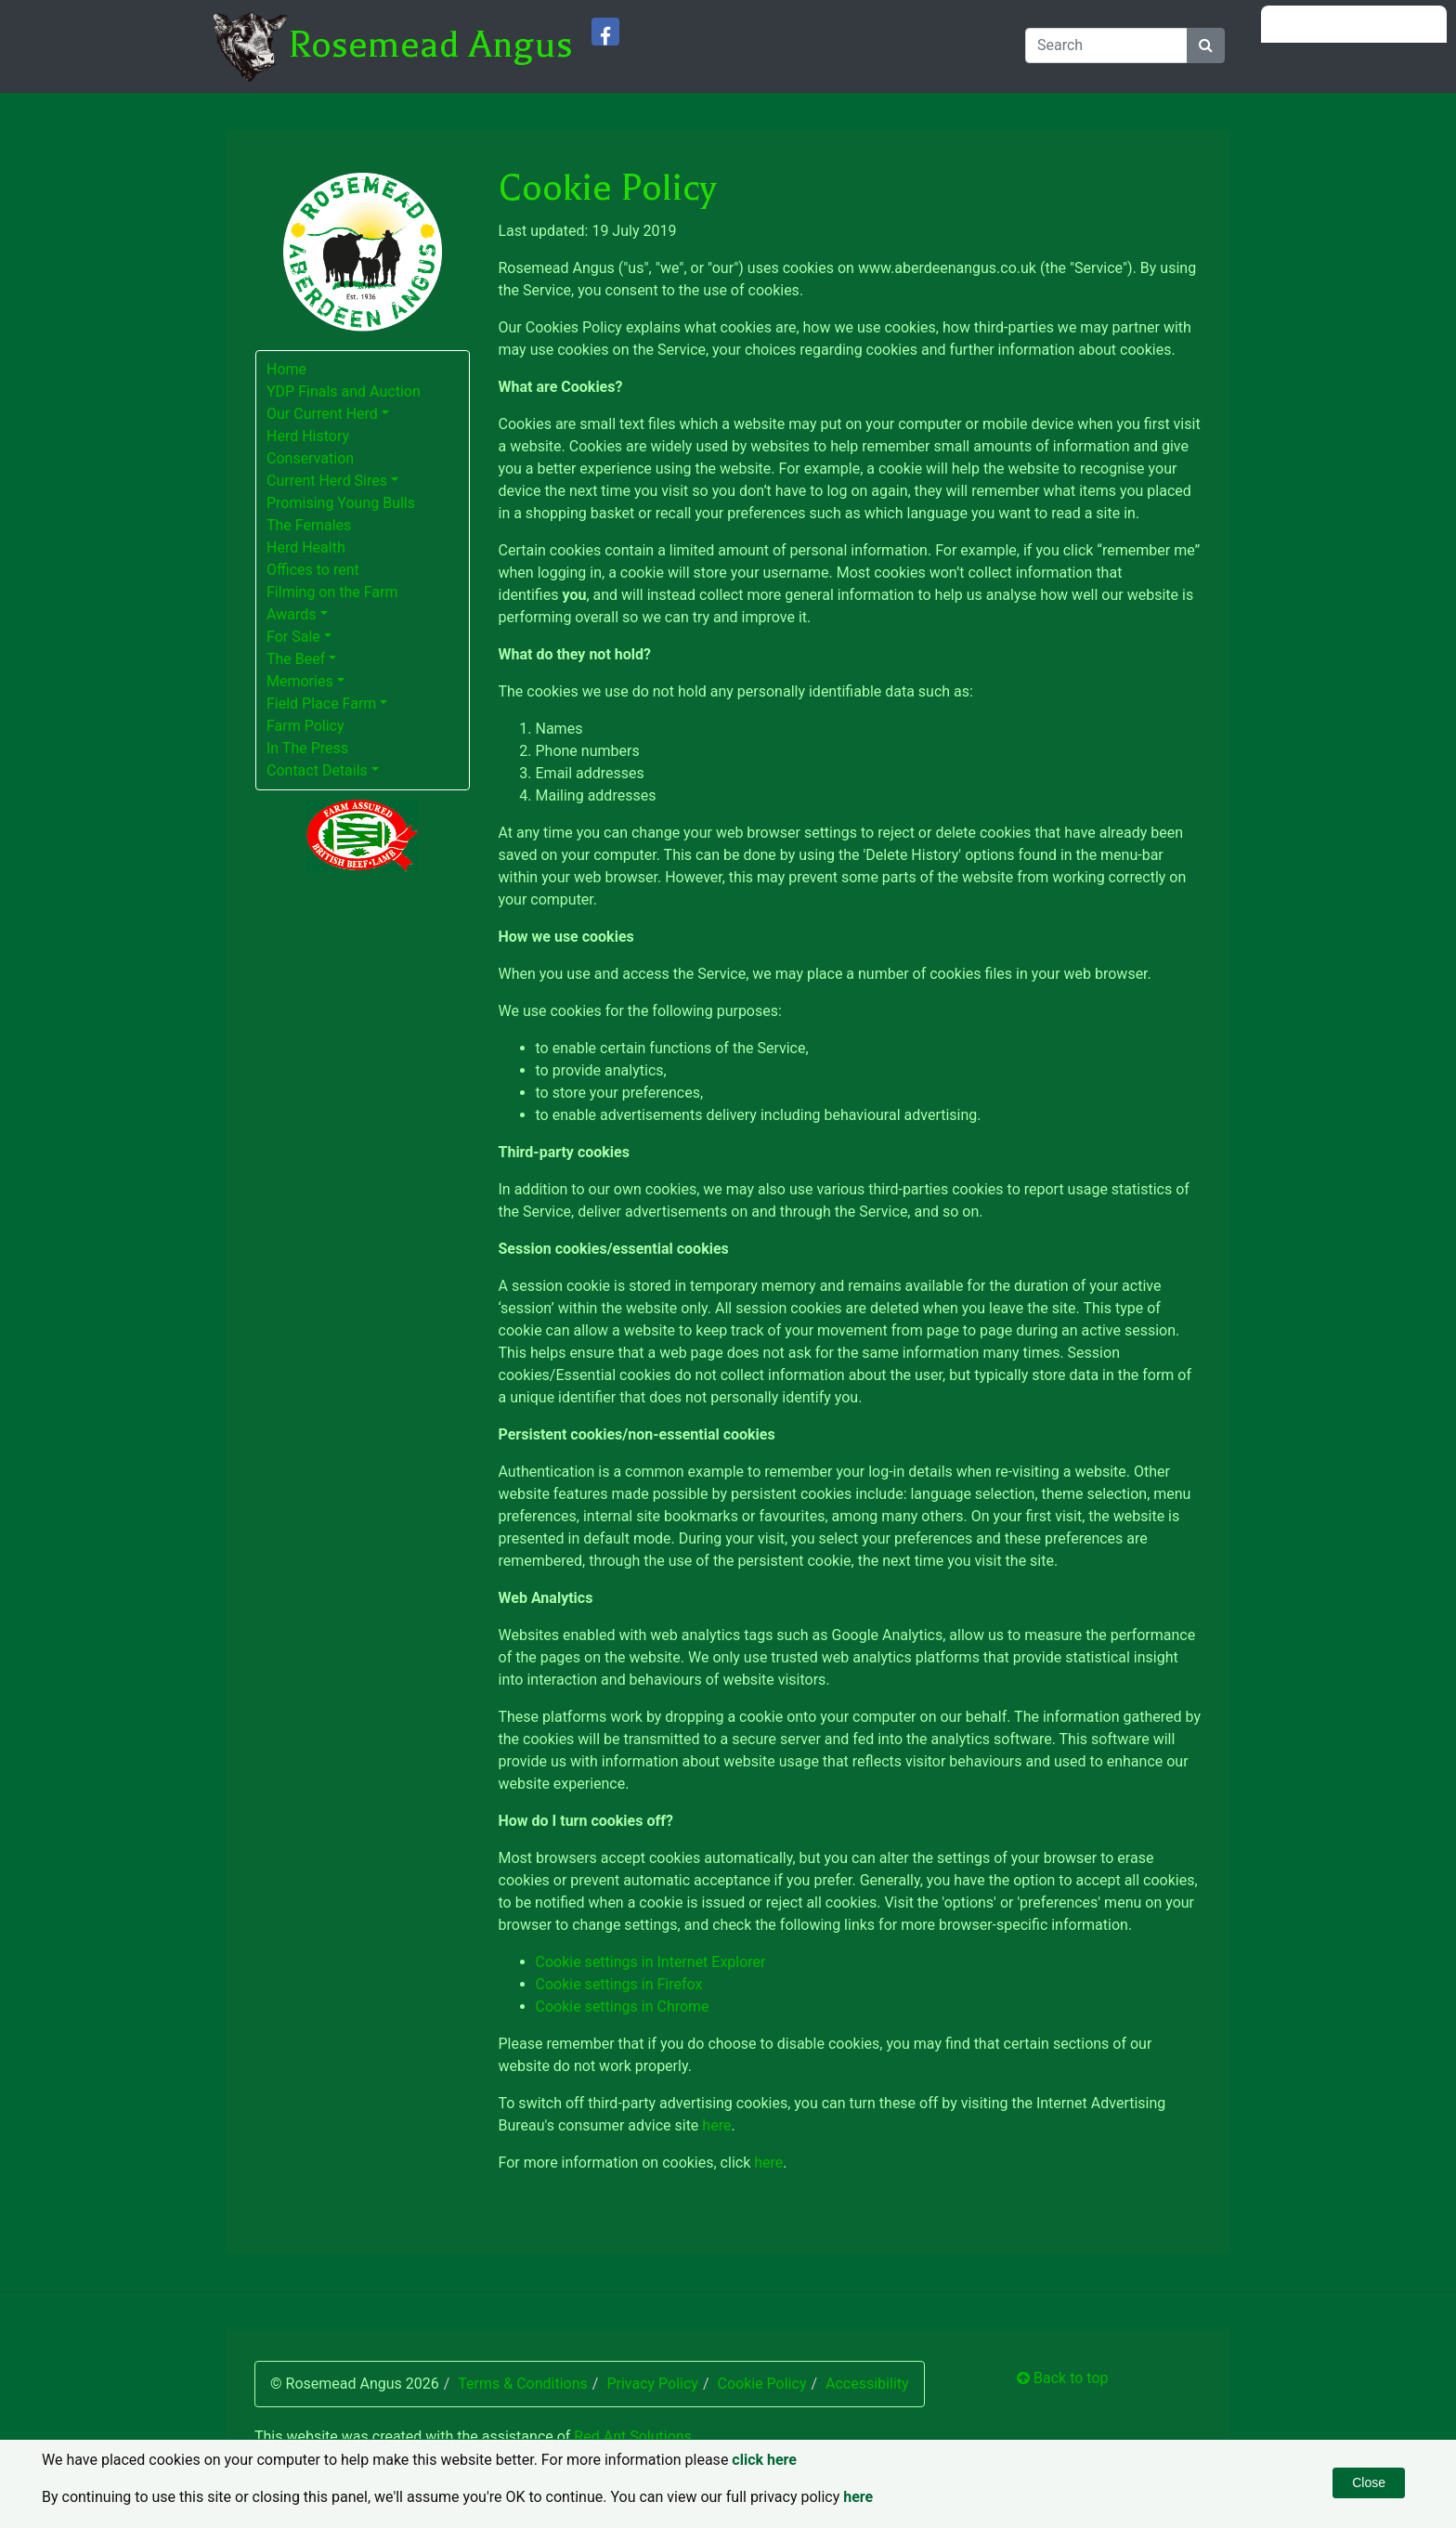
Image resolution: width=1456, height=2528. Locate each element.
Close (1368, 2482)
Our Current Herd (322, 414)
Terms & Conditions (523, 2383)
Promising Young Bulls (340, 503)
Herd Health (305, 547)
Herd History (307, 436)
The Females (308, 525)
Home (286, 369)
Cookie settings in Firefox (619, 1984)
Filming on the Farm (332, 592)
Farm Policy (305, 726)
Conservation (310, 458)
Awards (291, 614)
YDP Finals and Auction (343, 391)
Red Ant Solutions (633, 2436)
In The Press (307, 748)
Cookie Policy (761, 2383)
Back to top (1062, 2378)
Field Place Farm (321, 703)
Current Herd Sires (326, 480)
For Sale (293, 636)
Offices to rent (312, 570)
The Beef (295, 659)
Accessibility (867, 2383)
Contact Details (317, 770)
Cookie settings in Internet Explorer (651, 1962)
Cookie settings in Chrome (622, 2006)
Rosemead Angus (430, 44)
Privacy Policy (652, 2383)
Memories (299, 681)
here (716, 2125)
